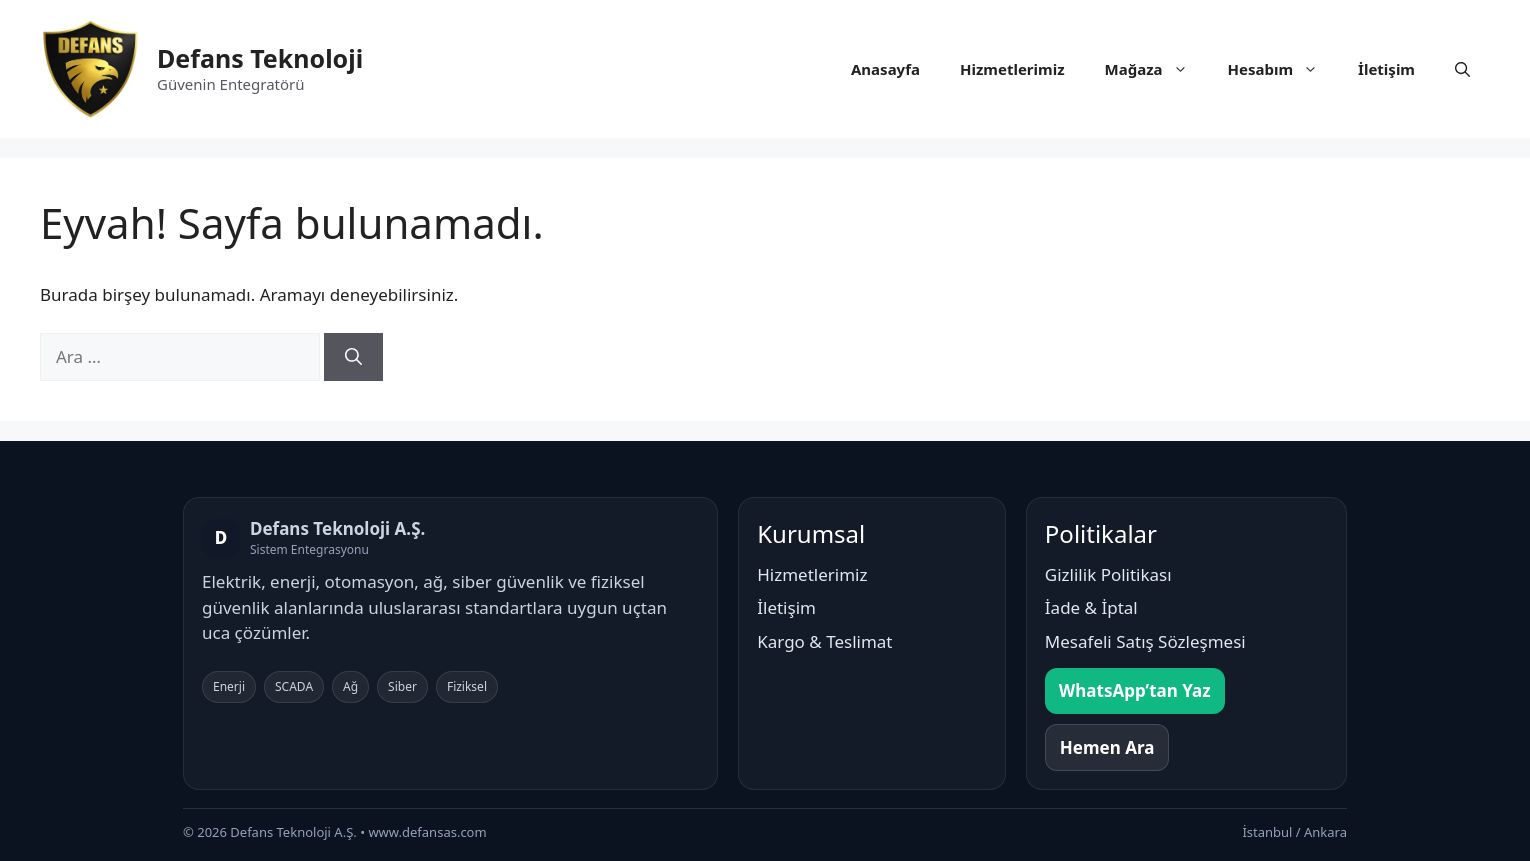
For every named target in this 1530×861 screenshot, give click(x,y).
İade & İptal (1091, 607)
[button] (1462, 69)
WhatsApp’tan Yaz (1135, 690)
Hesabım (1283, 69)
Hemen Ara (1107, 747)
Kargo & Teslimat (824, 641)
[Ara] (353, 357)
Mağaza (1156, 69)
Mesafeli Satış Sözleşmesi (1145, 641)
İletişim (1386, 69)
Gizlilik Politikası (1108, 574)
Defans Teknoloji (260, 58)
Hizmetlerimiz (1012, 69)
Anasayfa (885, 69)
